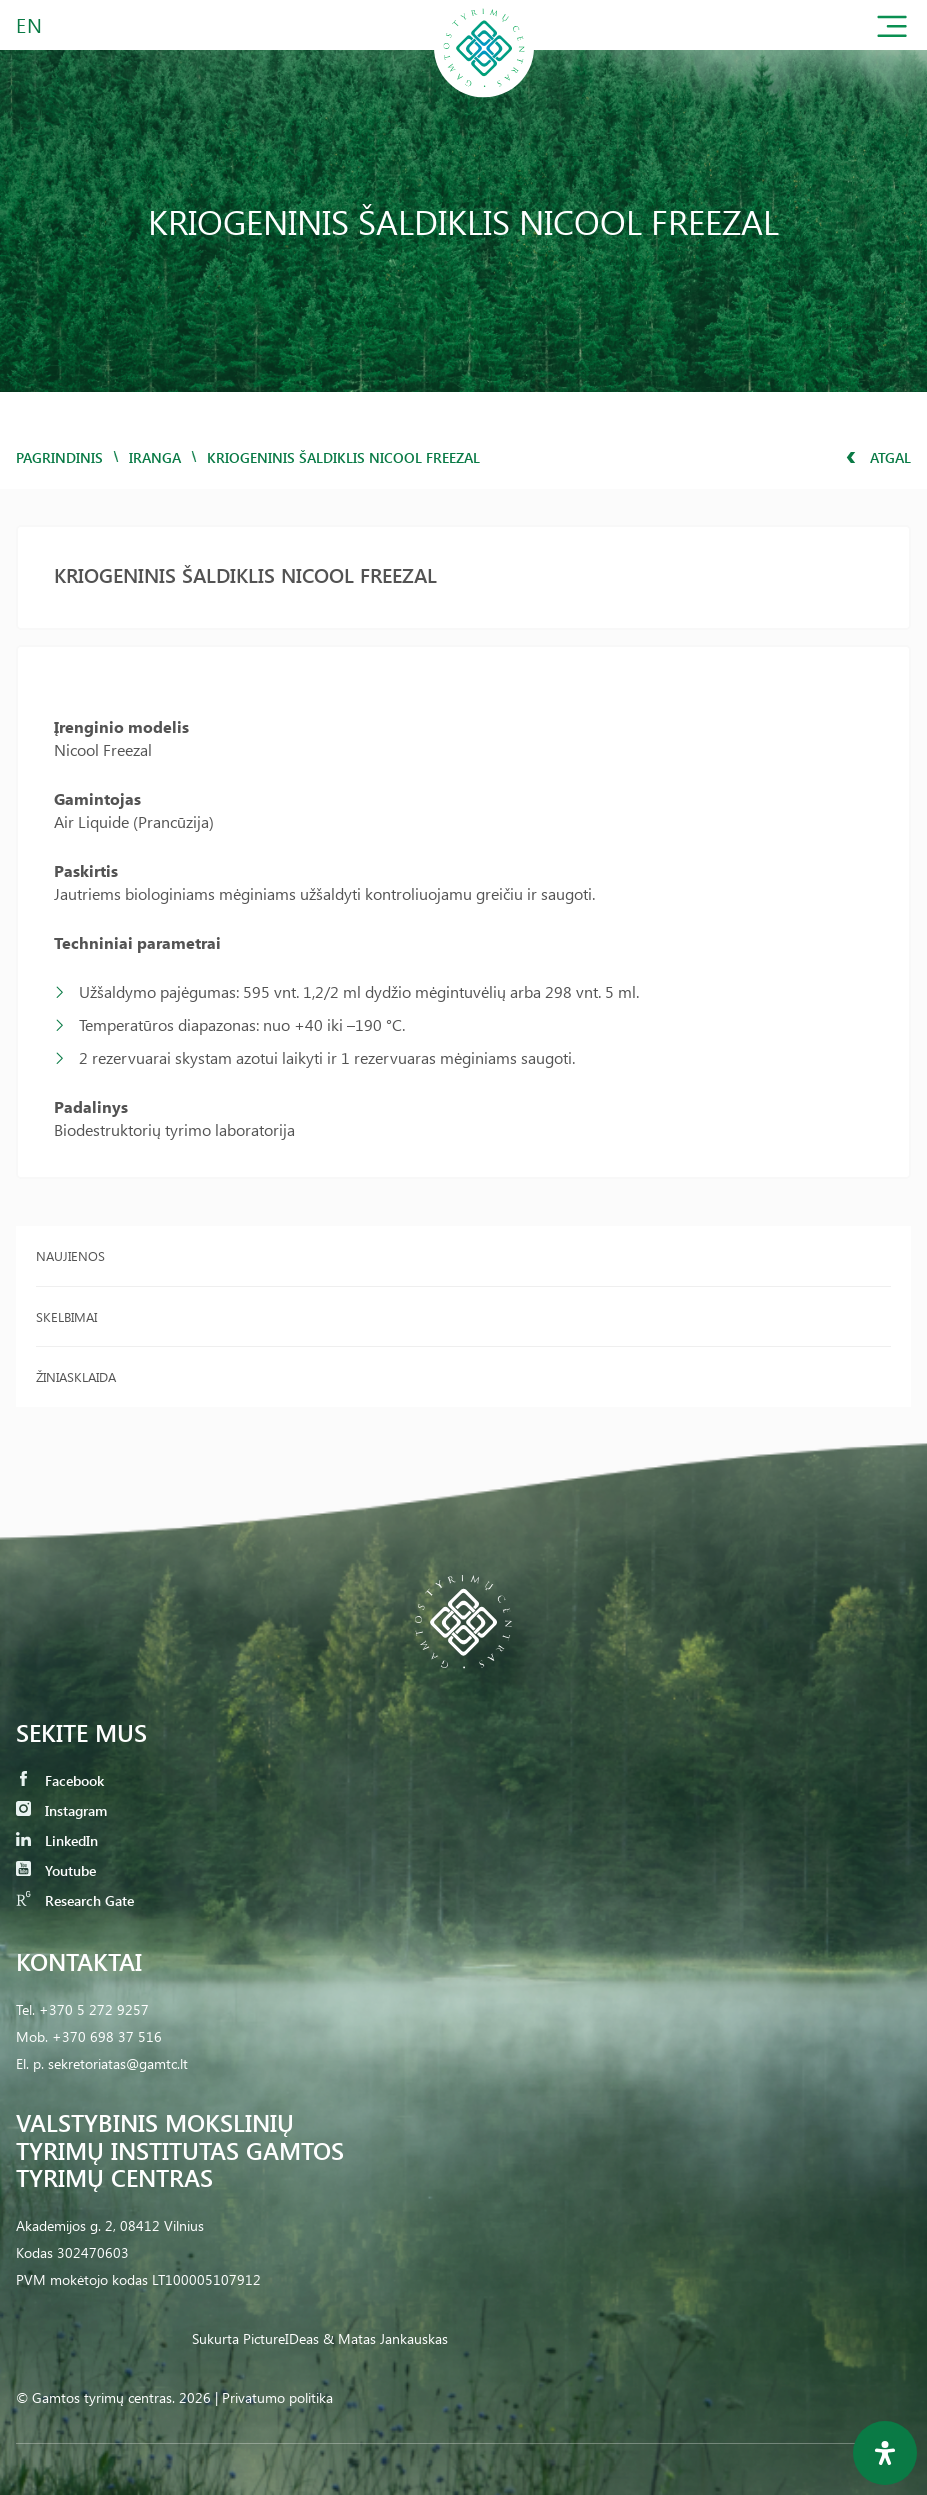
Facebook (60, 1780)
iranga (155, 457)
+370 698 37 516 (107, 2036)
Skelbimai (66, 1316)
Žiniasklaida (76, 1376)
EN (30, 24)
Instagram (61, 1810)
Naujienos (70, 1255)
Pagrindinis (59, 457)
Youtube (56, 1870)
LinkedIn (57, 1840)
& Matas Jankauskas (385, 2338)
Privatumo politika (277, 2397)
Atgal (878, 457)
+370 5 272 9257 (94, 2009)
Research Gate (75, 1900)
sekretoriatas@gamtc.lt (118, 2063)
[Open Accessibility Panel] (885, 2453)
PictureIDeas (281, 2338)
